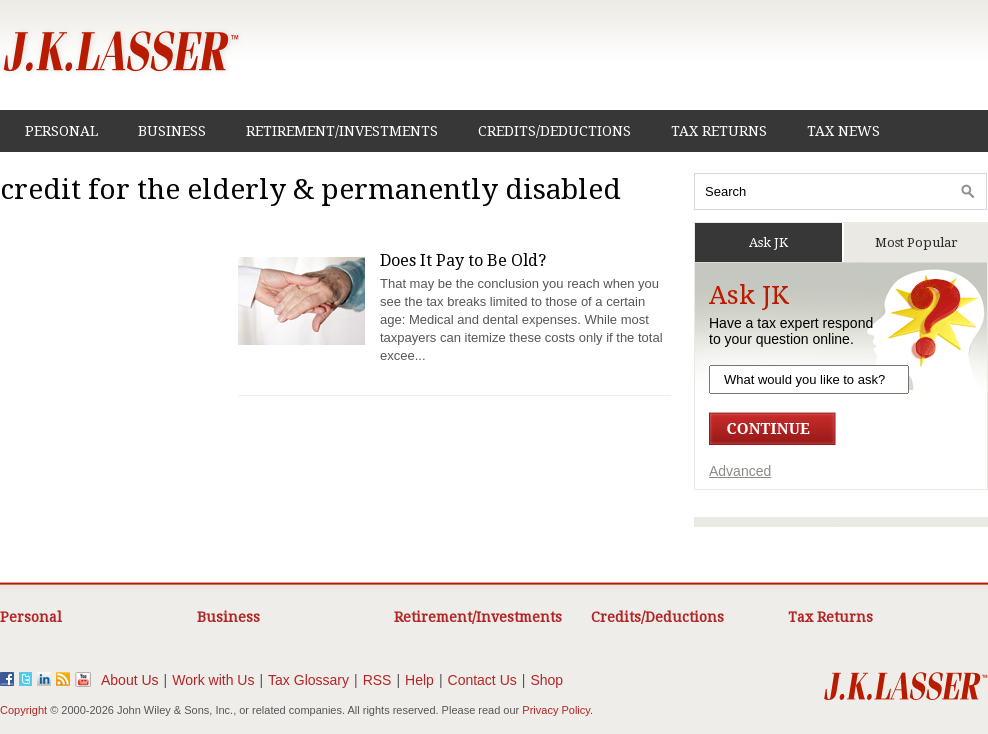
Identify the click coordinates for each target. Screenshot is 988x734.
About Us (130, 680)
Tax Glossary (308, 680)
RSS (377, 680)
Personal (61, 131)
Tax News (843, 131)
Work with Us (213, 680)
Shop (546, 680)
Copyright (23, 710)
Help (419, 680)
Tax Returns (719, 131)
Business (172, 131)
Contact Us (482, 680)
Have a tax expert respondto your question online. (791, 331)
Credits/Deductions (554, 131)
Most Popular (916, 242)
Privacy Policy (556, 710)
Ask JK (768, 242)
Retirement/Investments (342, 131)
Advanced (740, 471)
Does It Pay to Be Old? (463, 260)
